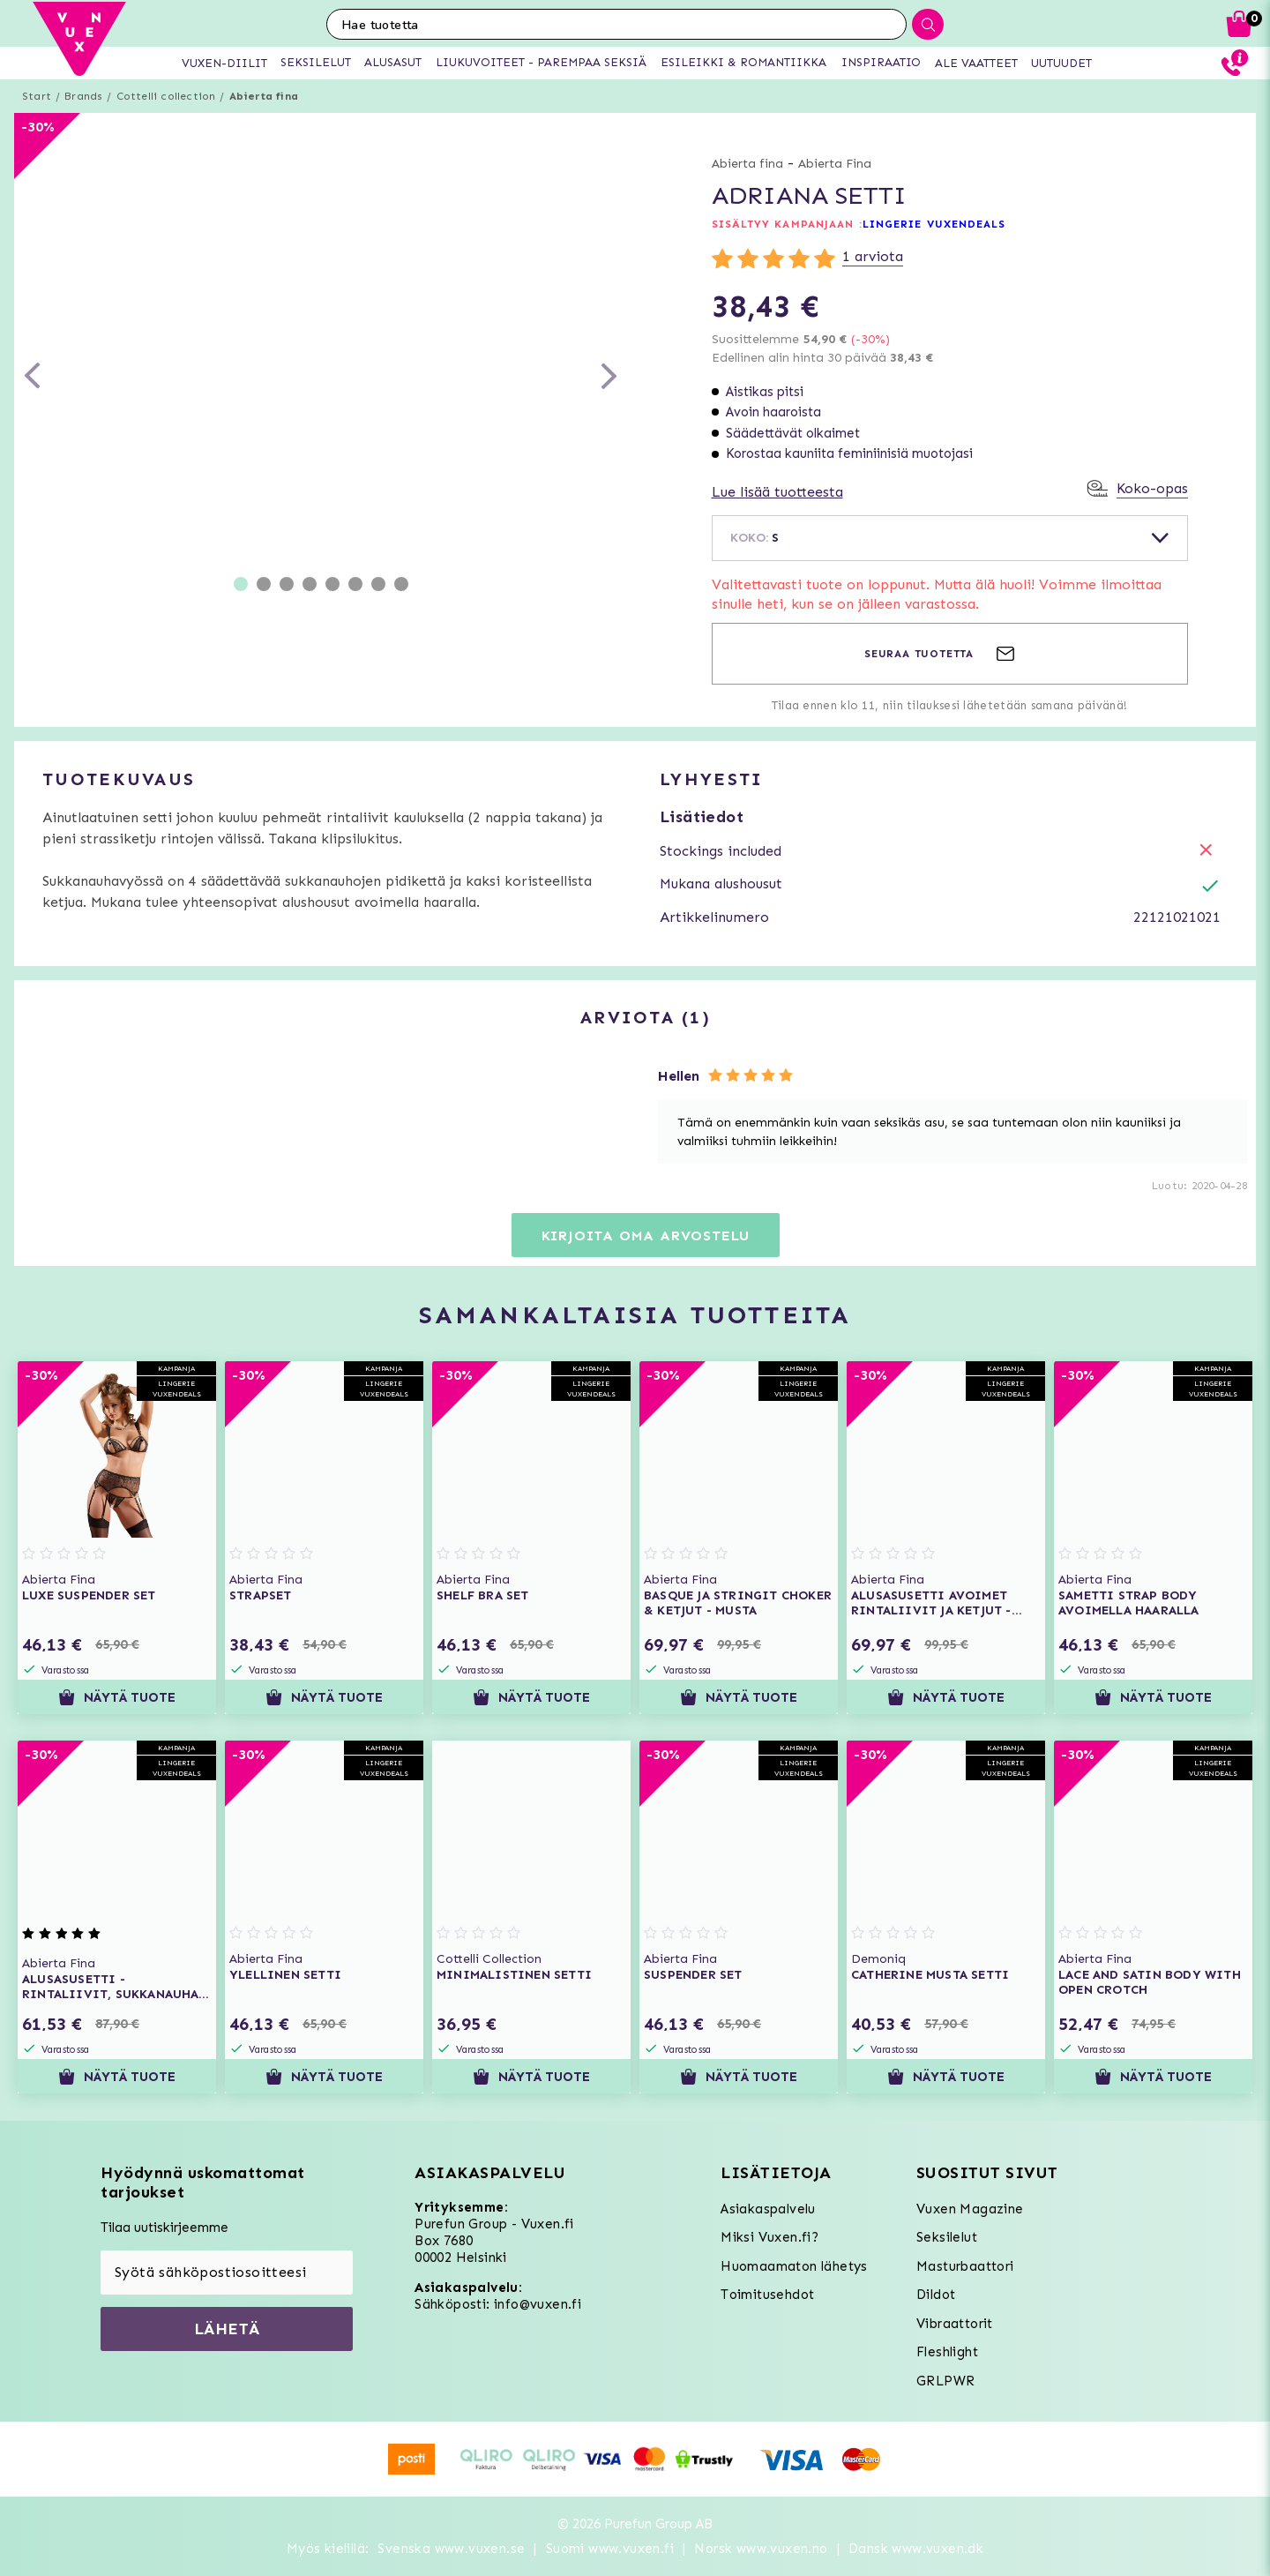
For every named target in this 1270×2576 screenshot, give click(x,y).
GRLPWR (945, 2381)
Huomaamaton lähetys (794, 2266)
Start (36, 96)
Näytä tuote (117, 1697)
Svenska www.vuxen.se (451, 2549)
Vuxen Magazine (970, 2209)
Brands (83, 96)
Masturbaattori (965, 2266)
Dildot (935, 2295)
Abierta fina (263, 96)
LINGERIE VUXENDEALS (934, 224)
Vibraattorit (954, 2324)
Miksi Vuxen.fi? (769, 2237)
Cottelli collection (166, 96)
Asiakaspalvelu (768, 2209)
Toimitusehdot (767, 2295)
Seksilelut (946, 2237)
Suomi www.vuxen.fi (610, 2549)
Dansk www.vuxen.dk (915, 2549)
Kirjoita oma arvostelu (646, 1235)
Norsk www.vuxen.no (760, 2549)
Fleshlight (947, 2352)
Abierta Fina (834, 163)
